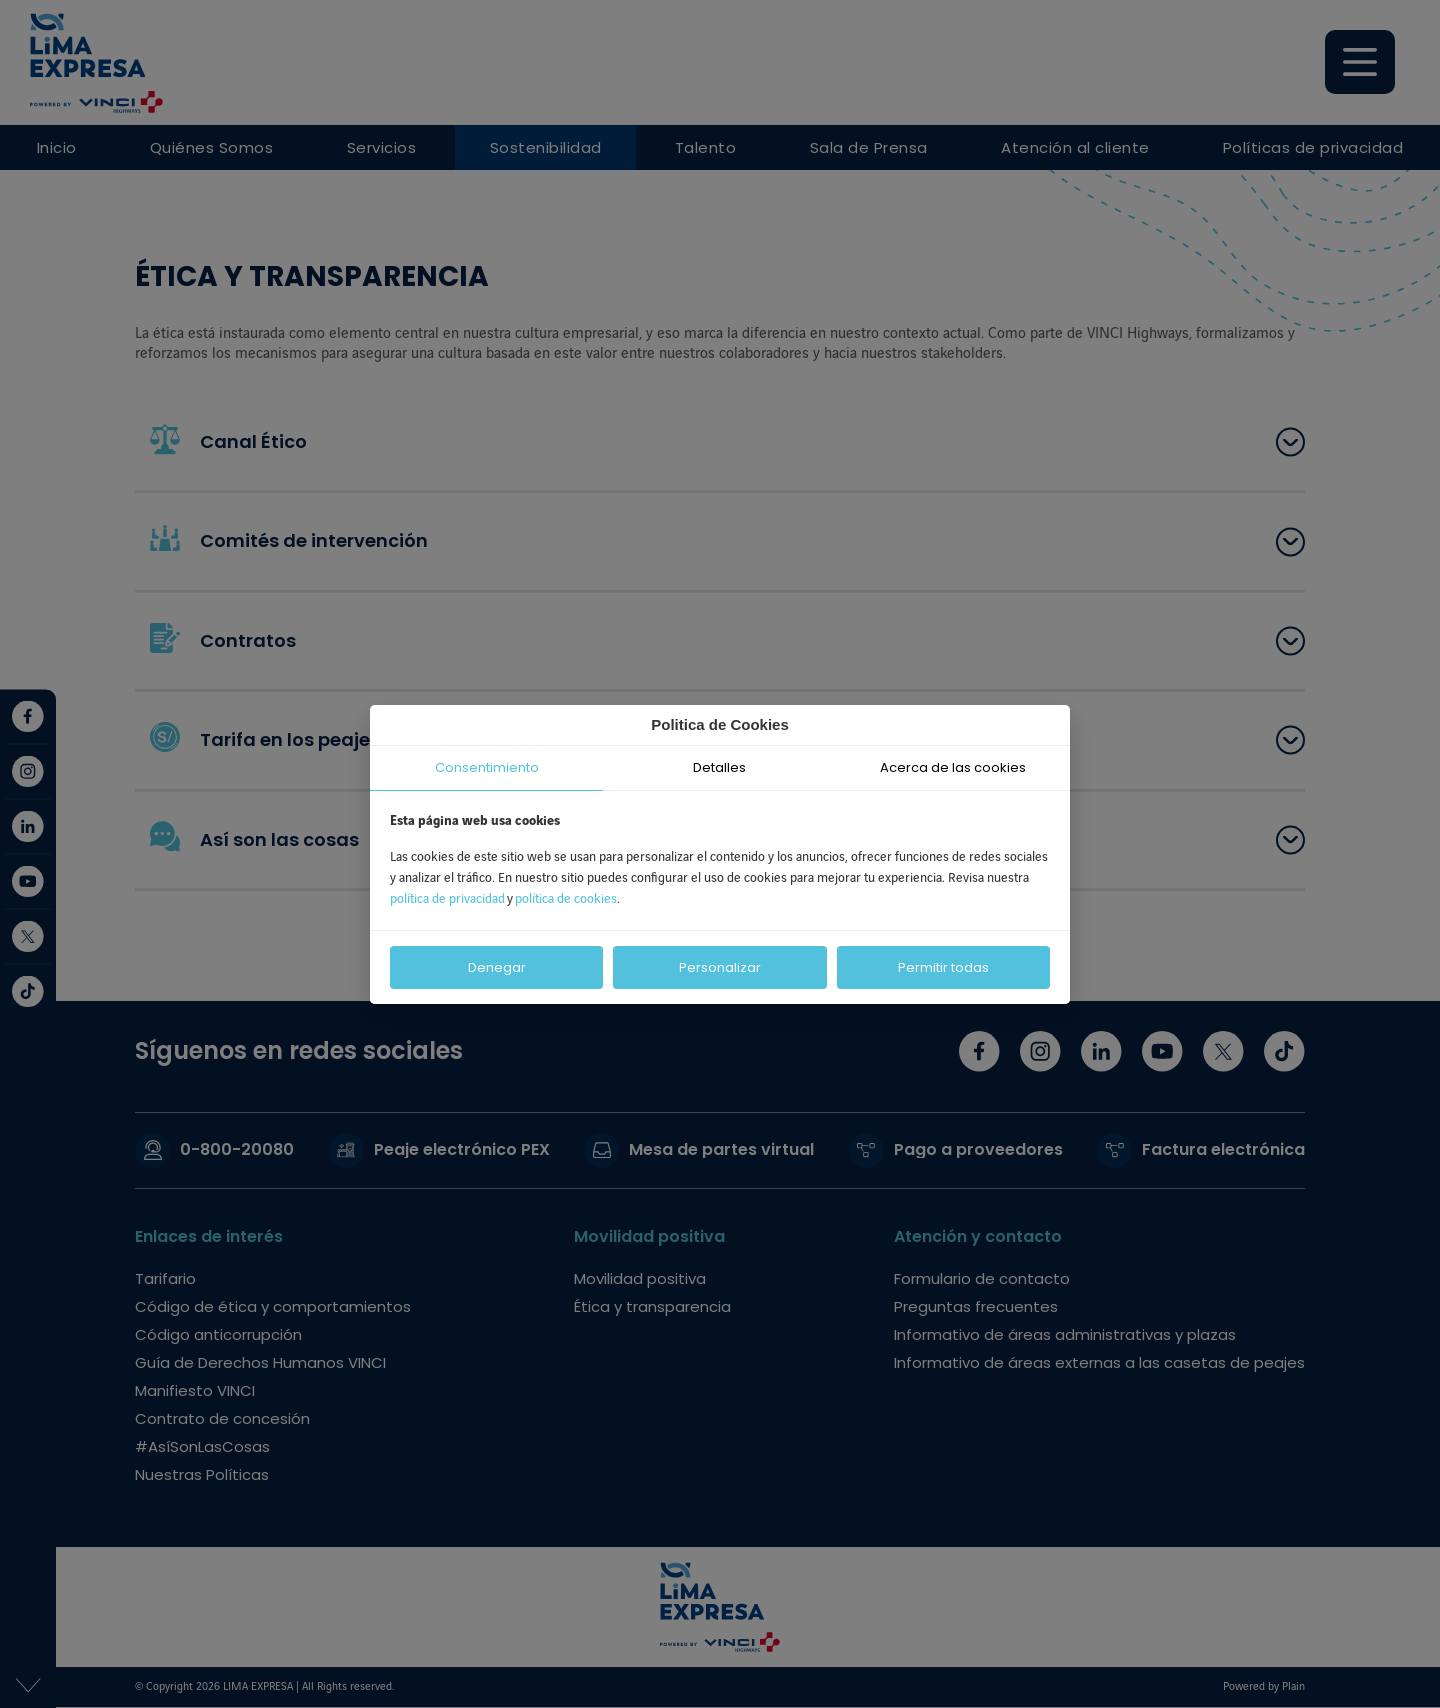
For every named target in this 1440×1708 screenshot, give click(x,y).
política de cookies (566, 899)
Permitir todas (943, 967)
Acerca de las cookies (953, 767)
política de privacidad (448, 899)
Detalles (719, 767)
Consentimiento (487, 767)
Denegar (497, 967)
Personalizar (720, 967)
